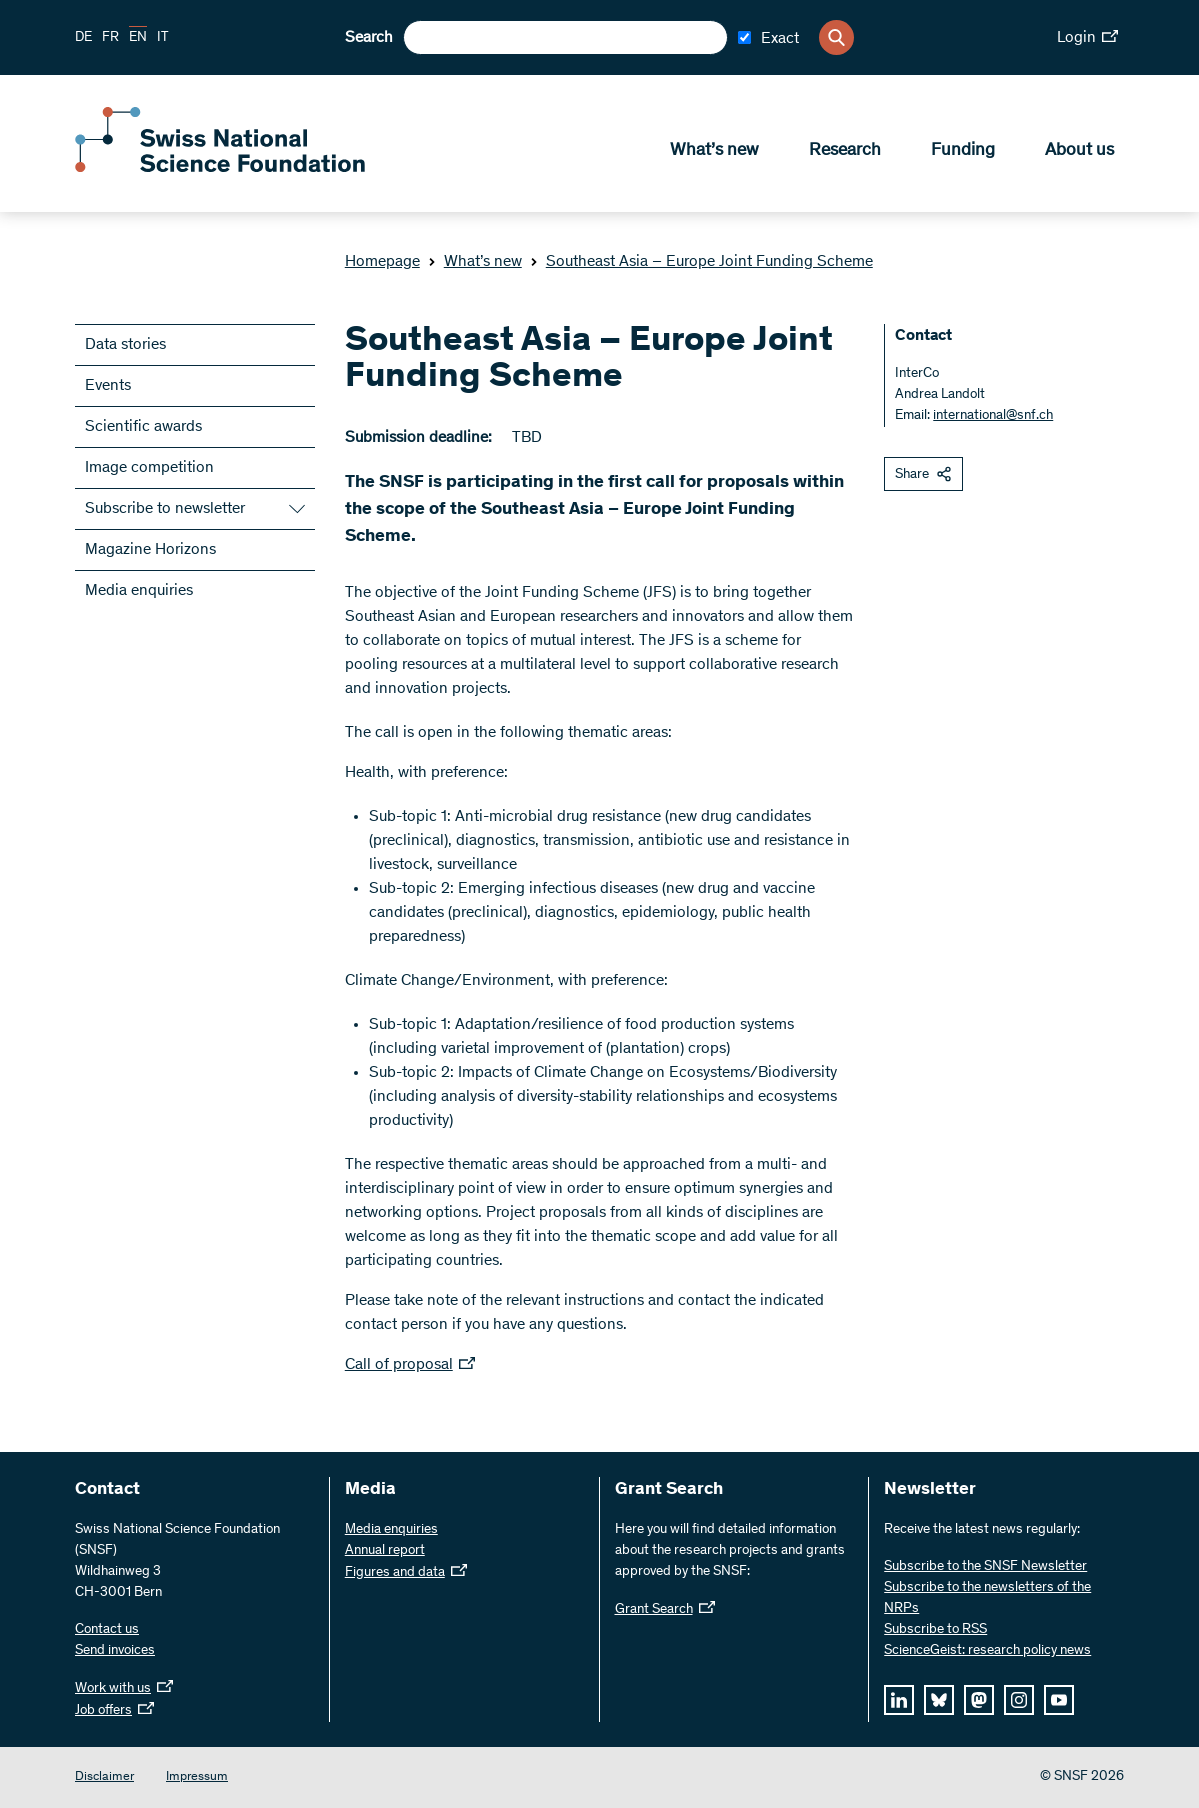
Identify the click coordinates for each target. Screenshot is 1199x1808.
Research (845, 151)
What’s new (714, 151)
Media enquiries (139, 591)
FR (110, 38)
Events (108, 386)
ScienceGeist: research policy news (987, 1651)
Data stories (125, 345)
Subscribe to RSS (935, 1630)
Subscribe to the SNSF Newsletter (985, 1567)
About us (1079, 151)
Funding (963, 151)
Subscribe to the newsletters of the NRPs (987, 1598)
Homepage (382, 262)
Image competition (149, 468)
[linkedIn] (899, 1700)
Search (369, 38)
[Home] (220, 168)
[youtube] (1059, 1700)
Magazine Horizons (150, 550)
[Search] (836, 37)
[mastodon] (979, 1700)
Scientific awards (143, 427)
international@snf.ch (993, 416)
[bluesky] (939, 1700)
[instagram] (1019, 1700)
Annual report (385, 1551)
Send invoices (115, 1651)
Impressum (197, 1777)
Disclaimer (104, 1777)
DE (83, 38)
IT (163, 38)
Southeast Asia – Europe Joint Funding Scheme (701, 262)
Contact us (107, 1630)
